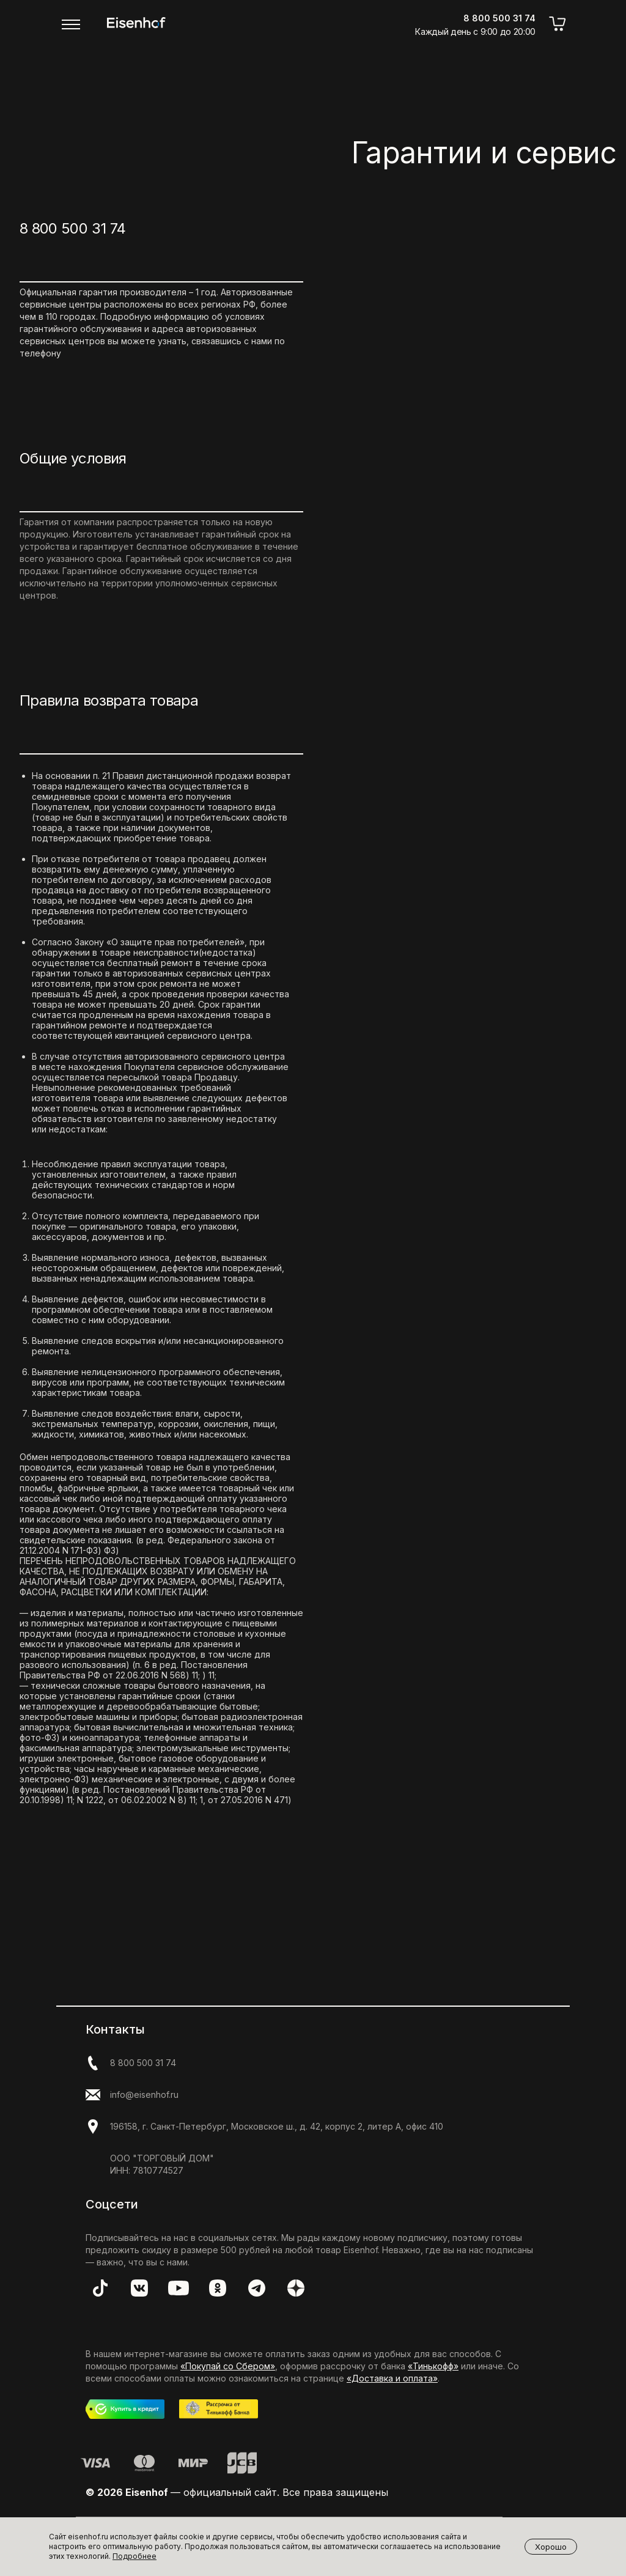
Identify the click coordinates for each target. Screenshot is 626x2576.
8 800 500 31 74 (72, 228)
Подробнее (134, 2556)
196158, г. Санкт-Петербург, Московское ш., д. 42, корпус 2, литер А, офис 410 (276, 2126)
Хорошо (551, 2547)
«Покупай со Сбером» (227, 2366)
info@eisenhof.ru (144, 2094)
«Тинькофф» (433, 2366)
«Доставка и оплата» (392, 2378)
